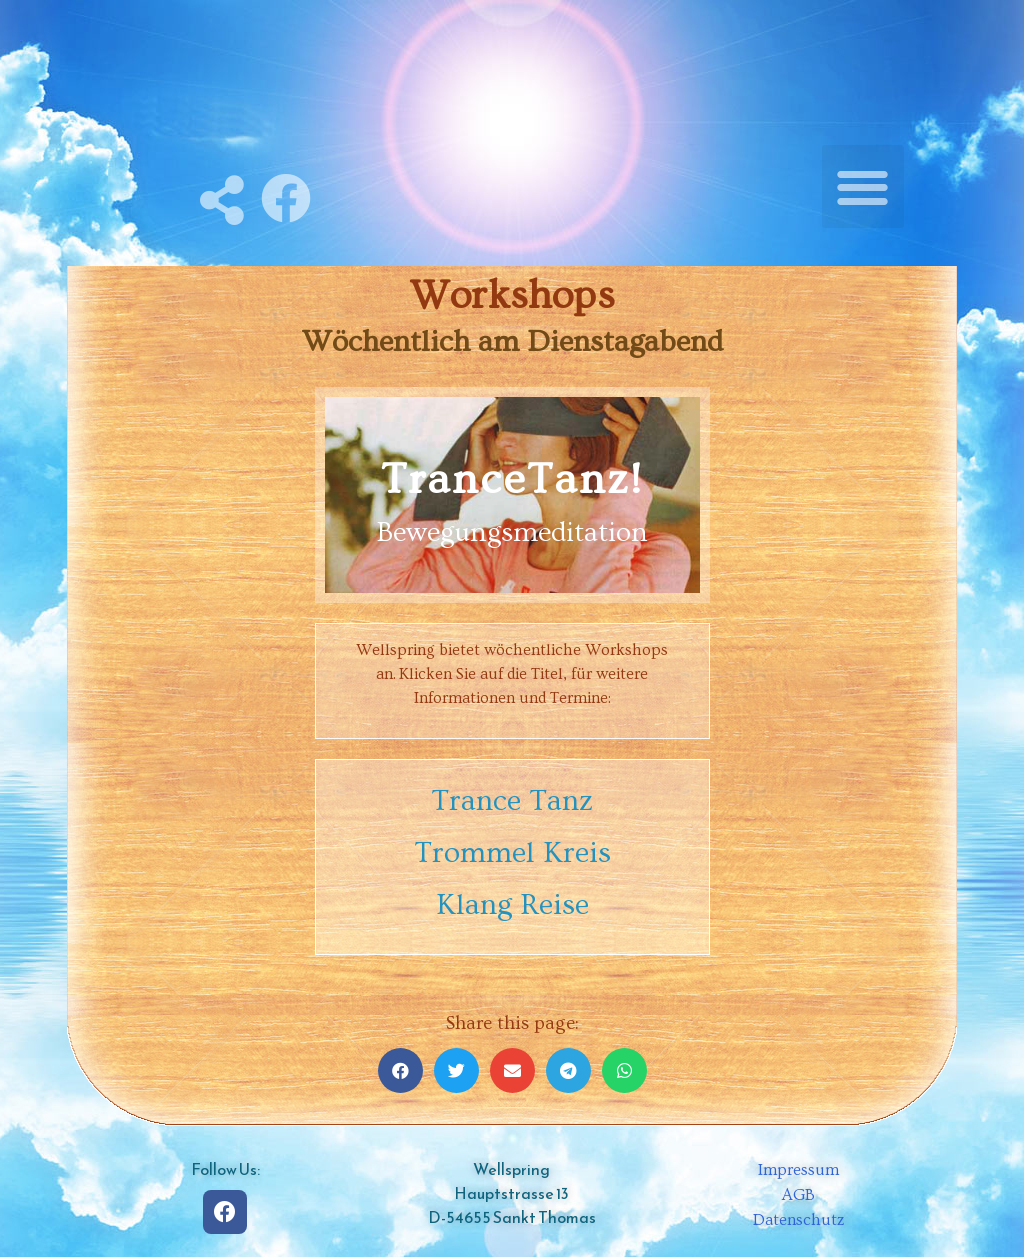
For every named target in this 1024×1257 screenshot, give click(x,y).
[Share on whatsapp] (624, 1070)
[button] (863, 186)
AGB (798, 1195)
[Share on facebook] (400, 1070)
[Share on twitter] (456, 1070)
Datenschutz (799, 1220)
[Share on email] (512, 1070)
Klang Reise (512, 905)
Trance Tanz (512, 801)
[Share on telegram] (568, 1070)
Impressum (798, 1170)
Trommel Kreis (512, 853)
